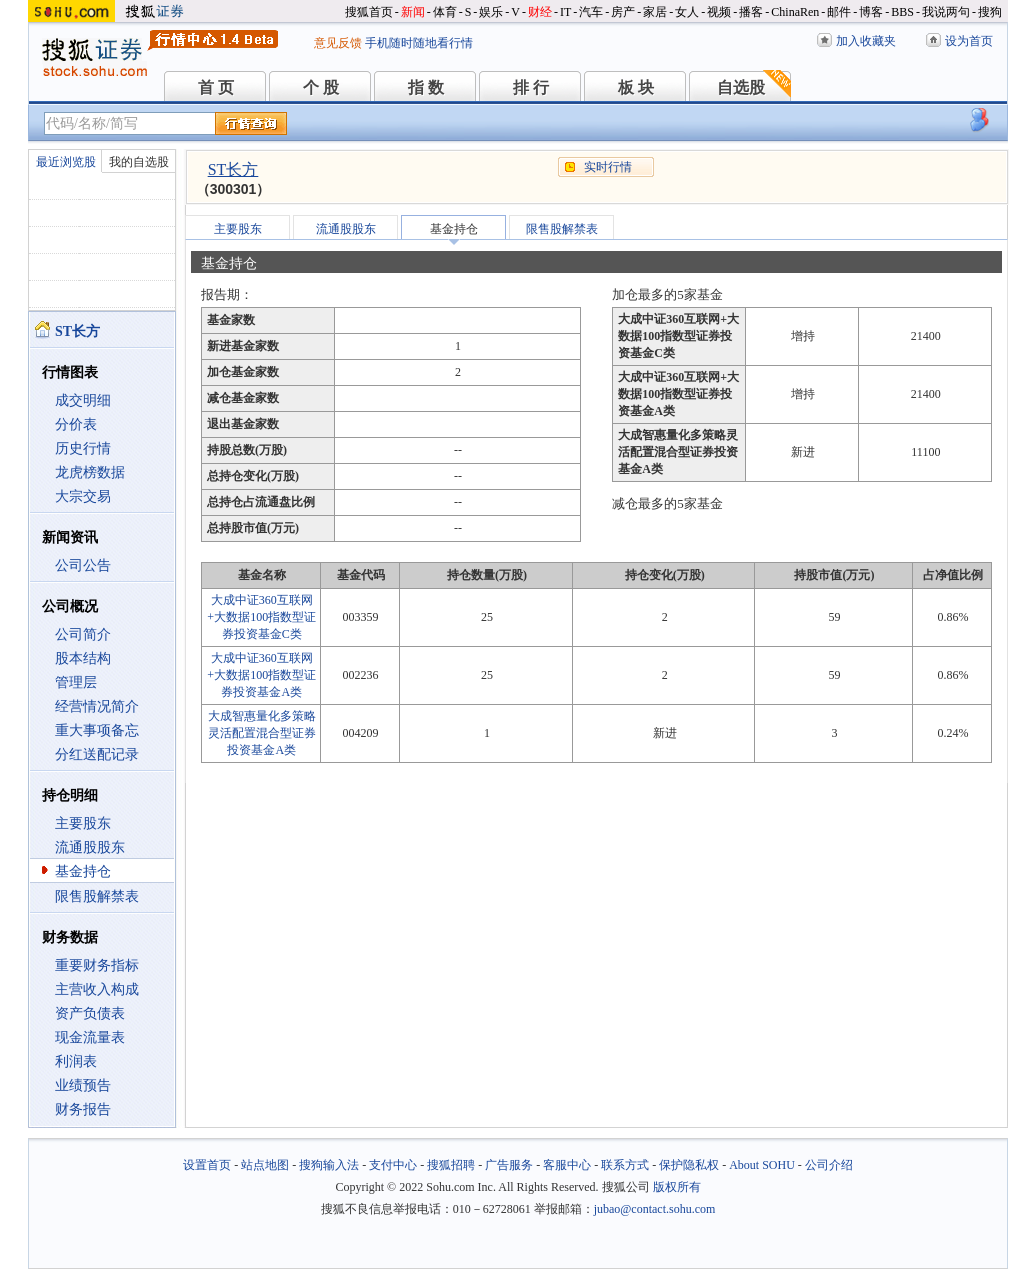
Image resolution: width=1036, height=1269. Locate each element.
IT (565, 12)
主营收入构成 (97, 989)
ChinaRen (795, 12)
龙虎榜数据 (90, 472)
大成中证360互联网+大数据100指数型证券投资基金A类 (261, 675)
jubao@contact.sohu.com (655, 1209)
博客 (871, 12)
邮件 (839, 12)
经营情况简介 (97, 706)
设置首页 (207, 1165)
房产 (623, 12)
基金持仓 (83, 871)
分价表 (76, 424)
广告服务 (509, 1165)
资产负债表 (90, 1013)
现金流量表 (90, 1037)
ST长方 (233, 169)
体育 (445, 12)
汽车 (591, 12)
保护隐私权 (689, 1165)
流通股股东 (90, 847)
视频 (719, 12)
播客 (751, 12)
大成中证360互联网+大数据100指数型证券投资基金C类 (261, 617)
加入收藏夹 (866, 41)
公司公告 (83, 565)
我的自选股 (139, 162)
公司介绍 (829, 1165)
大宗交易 (83, 496)
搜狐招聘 (451, 1165)
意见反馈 (338, 43)
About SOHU (762, 1165)
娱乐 (491, 12)
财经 (540, 12)
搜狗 (990, 12)
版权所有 (677, 1187)
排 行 (531, 87)
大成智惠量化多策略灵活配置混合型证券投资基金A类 (262, 733)
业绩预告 (83, 1085)
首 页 (216, 87)
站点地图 (265, 1165)
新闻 (413, 12)
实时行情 (608, 167)
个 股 (321, 87)
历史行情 (83, 448)
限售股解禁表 (97, 896)
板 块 (636, 87)
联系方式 (625, 1165)
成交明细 (83, 400)
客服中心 (567, 1165)
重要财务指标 (97, 965)
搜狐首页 (369, 12)
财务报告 (83, 1109)
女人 (687, 12)
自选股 (741, 87)
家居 (655, 12)
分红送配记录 (97, 754)
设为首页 (969, 41)
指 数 (426, 87)
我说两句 (946, 12)
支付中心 (393, 1165)
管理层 (76, 682)
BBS (902, 12)
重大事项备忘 (97, 730)
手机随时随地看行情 (419, 43)
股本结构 (83, 658)
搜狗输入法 (329, 1165)
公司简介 (83, 634)
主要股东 (83, 823)
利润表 (76, 1061)
